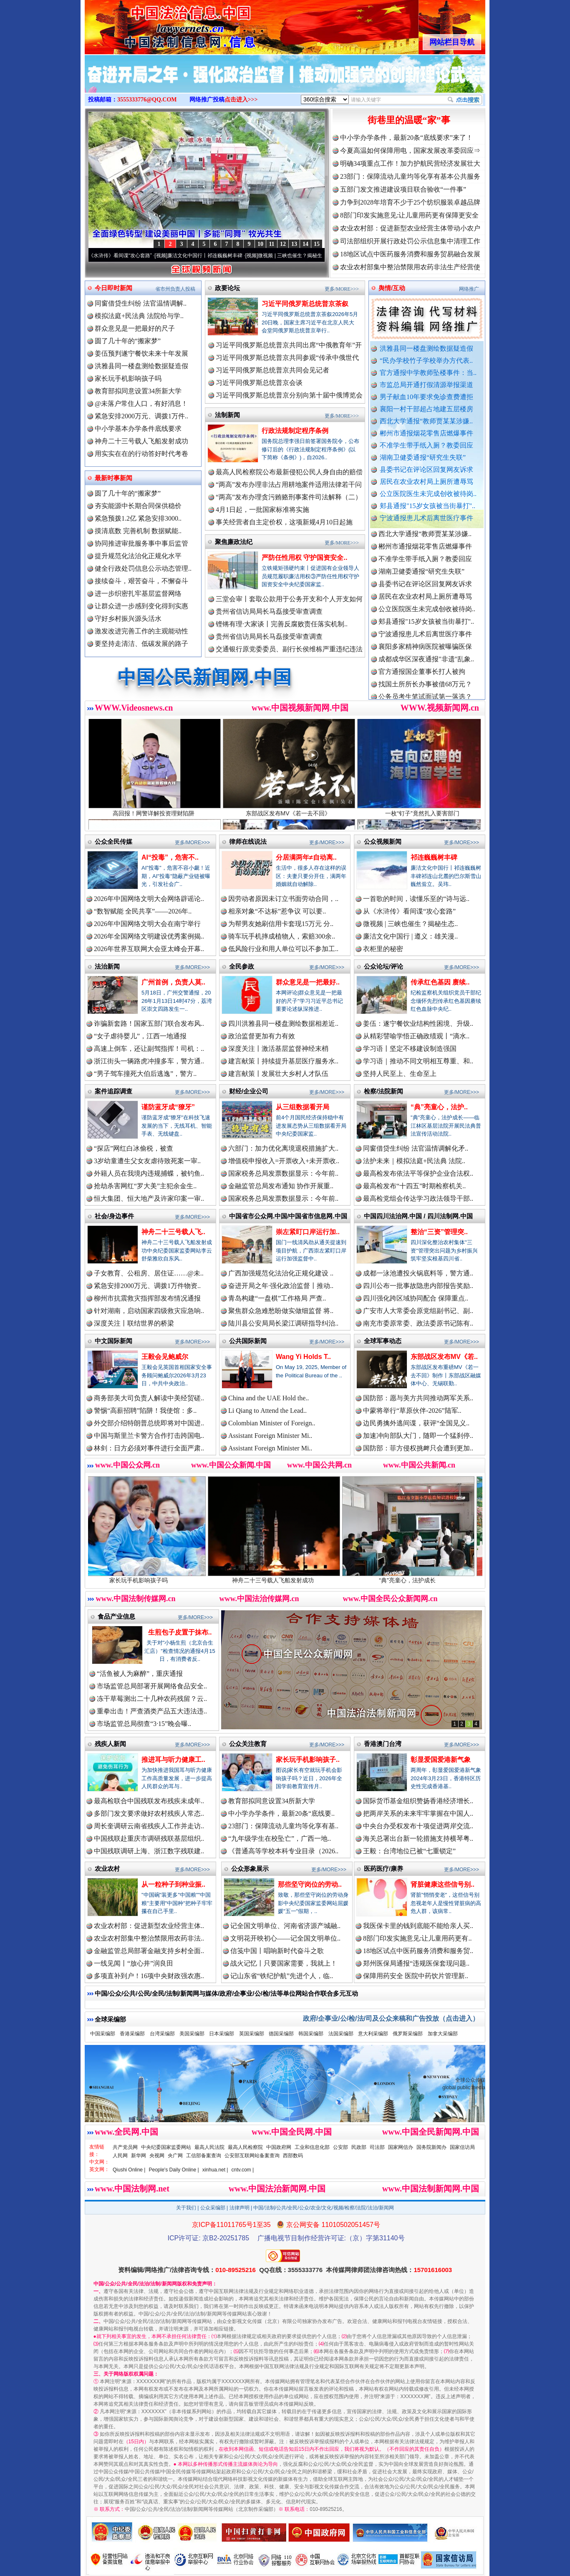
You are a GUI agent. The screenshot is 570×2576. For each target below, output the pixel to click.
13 (294, 244)
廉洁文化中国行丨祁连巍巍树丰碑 (214, 255)
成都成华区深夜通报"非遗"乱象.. (426, 665)
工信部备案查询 (203, 2155)
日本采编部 (221, 2034)
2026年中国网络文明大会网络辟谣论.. (149, 898)
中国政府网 (278, 2147)
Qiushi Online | (129, 2170)
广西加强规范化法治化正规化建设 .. (280, 1273)
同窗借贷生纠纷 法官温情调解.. (141, 303)
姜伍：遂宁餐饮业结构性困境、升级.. (418, 1023)
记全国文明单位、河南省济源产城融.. (285, 1925)
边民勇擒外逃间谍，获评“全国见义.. (416, 1423)
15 (317, 244)
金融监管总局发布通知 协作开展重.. (280, 1185)
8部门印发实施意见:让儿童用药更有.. (417, 1938)
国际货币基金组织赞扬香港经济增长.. (418, 1800)
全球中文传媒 (153, 24)
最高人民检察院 (245, 2147)
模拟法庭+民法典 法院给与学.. (139, 315)
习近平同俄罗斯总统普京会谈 (259, 382)
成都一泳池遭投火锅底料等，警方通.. (418, 1273)
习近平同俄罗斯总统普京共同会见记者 (272, 370)
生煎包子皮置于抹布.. (180, 1632)
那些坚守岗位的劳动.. (310, 1884)
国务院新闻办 (431, 2147)
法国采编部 (340, 2034)
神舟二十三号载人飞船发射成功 (141, 441)
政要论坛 (227, 287)
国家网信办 (400, 2147)
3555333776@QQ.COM (147, 99)
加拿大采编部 (443, 2034)
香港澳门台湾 (382, 1743)
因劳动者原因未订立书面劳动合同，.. (283, 898)
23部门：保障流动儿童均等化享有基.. (283, 1826)
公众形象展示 (250, 1868)
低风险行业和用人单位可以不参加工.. (283, 948)
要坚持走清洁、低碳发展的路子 (141, 643)
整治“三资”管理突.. (439, 1231)
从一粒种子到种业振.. (173, 1884)
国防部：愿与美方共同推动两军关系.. (418, 1398)
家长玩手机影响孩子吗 (128, 378)
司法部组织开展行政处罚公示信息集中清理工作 (410, 241)
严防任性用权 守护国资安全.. (304, 557)
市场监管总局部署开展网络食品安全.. (152, 1686)
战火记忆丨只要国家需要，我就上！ (283, 1963)
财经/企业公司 (248, 1091)
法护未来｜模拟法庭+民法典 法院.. (414, 1160)
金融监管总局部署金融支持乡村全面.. (149, 1950)
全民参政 (241, 966)
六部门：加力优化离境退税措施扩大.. (283, 1148)
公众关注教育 (248, 1743)
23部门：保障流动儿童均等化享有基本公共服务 (410, 176)
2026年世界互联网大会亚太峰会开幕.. (149, 948)
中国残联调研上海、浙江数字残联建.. (149, 1851)
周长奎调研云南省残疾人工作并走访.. (149, 1826)
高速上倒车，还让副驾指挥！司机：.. (149, 1048)
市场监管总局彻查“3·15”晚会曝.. (144, 1723)
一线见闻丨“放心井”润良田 (133, 1963)
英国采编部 (251, 2034)
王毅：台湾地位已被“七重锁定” (409, 1851)
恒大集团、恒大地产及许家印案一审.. (149, 1198)
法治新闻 (107, 966)
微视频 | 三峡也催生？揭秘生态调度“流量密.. (316, 255)
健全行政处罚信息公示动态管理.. (143, 568)
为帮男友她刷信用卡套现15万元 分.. (280, 923)
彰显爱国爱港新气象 (441, 1759)
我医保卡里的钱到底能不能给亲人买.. (418, 1925)
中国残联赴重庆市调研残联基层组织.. (149, 1838)
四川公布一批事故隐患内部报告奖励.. (418, 1285)
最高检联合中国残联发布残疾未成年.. (149, 1800)
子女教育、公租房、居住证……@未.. (149, 1273)
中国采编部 (102, 2034)
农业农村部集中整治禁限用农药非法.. (149, 1938)
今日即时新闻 (113, 287)
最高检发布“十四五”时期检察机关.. (414, 1185)
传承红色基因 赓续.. (440, 982)
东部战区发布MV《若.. (444, 1356)
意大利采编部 (373, 2034)
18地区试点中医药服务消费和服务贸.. (418, 1950)
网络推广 (469, 289)
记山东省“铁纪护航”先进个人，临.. (281, 1975)
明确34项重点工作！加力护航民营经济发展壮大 (410, 163)
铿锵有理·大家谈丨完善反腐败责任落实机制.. (282, 624)
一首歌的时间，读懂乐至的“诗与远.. (416, 898)
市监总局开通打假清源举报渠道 (426, 384)
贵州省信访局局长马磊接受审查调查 (269, 611)
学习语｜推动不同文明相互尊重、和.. (418, 1061)
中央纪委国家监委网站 (166, 2147)
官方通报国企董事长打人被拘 (421, 677)
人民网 (120, 2155)
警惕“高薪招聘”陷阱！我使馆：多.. (145, 1410)
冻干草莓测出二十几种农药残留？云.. (152, 1698)
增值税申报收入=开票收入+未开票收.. (283, 1160)
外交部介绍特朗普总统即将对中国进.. (149, 1423)
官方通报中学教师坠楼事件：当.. (428, 372)
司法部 (377, 2147)
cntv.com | (242, 2170)
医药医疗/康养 (383, 1868)
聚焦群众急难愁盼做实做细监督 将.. (280, 1310)
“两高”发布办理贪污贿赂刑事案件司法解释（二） (289, 497)
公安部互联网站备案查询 (252, 2155)
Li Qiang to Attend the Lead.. (267, 1410)
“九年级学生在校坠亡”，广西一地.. (279, 1838)
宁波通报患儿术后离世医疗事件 (426, 517)
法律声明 (240, 2208)
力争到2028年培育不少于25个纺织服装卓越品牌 (410, 202)
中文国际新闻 (113, 1340)
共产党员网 (125, 2147)
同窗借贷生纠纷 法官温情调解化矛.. (415, 1148)
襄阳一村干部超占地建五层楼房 (426, 408)
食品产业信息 (116, 1616)
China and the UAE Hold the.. (268, 1398)
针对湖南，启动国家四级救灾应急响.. (149, 1310)
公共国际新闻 (248, 1340)
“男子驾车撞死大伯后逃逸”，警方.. (145, 1073)
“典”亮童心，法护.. (439, 1107)
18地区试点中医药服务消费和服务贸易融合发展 (410, 254)
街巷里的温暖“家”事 (409, 120)
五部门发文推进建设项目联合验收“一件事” (403, 189)
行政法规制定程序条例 (295, 430)
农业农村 (107, 1868)
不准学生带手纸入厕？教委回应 (426, 445)
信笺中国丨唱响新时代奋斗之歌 (277, 1950)
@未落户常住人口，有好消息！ (141, 403)
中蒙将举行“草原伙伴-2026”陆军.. (412, 1410)
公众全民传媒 (113, 841)
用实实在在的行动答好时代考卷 (141, 453)
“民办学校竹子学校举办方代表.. (426, 360)
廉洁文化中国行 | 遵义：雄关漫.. (410, 936)
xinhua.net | (215, 2170)
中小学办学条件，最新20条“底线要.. (281, 1813)
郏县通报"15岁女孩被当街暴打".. (427, 505)
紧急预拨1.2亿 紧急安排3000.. (138, 518)
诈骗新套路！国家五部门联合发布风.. (149, 1023)
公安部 (340, 2147)
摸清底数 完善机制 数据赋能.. (138, 530)
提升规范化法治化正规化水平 (138, 555)
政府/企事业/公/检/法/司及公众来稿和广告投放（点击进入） (391, 2018)
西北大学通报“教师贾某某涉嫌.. (426, 421)
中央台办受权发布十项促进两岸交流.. (418, 1826)
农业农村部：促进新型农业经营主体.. (149, 1925)
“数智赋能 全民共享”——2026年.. (143, 911)
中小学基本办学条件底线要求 (138, 428)
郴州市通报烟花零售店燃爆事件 (426, 433)
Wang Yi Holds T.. (303, 1356)
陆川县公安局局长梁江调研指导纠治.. (283, 1323)
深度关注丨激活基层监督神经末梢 (278, 1048)
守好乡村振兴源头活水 (128, 618)
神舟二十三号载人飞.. (173, 1231)
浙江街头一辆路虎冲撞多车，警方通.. (149, 1061)
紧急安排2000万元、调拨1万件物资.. (147, 1285)
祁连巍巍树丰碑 (434, 857)
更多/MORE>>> (342, 289)
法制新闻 (227, 414)
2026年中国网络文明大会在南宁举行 (147, 923)
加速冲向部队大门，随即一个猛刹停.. (418, 1435)
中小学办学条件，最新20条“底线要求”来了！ (406, 137)
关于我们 (186, 2208)
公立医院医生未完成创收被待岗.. (428, 493)
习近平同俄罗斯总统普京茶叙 (305, 303)
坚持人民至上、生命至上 (399, 1073)
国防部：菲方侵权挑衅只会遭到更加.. (418, 1448)
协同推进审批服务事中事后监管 (141, 543)
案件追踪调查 (113, 1091)
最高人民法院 (209, 2147)
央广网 (175, 2155)
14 (305, 244)
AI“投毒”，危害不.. (170, 857)
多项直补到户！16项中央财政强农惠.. (149, 1975)
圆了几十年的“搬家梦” (128, 340)
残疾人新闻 (110, 1743)
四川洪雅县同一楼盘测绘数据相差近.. (283, 1023)
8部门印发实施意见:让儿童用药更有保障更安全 (409, 215)
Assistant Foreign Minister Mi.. (270, 1435)
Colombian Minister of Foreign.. (271, 1423)
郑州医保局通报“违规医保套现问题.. (416, 1963)
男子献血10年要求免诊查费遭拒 (426, 396)
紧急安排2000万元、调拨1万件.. (141, 416)
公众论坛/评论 (383, 966)
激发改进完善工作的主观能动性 (141, 631)
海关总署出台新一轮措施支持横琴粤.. (418, 1838)
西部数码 (293, 2155)
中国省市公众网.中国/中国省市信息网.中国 (288, 1216)
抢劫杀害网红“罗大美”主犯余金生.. (145, 1185)
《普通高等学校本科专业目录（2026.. (283, 1851)
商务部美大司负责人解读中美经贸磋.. (149, 1398)
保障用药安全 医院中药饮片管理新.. (415, 1975)
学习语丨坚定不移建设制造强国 (410, 1048)
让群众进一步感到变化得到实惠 (141, 606)
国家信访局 (462, 2147)
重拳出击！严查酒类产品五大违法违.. (152, 1711)
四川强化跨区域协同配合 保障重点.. (415, 1298)
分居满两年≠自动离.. (306, 857)
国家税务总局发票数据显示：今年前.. (283, 1173)
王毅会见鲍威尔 (164, 1356)
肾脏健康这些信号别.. (442, 1884)
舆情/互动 (391, 287)
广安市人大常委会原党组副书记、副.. (418, 1310)
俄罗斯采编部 (408, 2034)
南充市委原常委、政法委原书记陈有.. (418, 1323)
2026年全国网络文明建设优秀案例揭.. (149, 936)
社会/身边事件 (114, 1216)
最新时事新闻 (113, 477)
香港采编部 (132, 2034)
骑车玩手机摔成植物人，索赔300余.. (281, 936)
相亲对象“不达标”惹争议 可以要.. (277, 911)
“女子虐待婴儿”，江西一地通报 (140, 1036)
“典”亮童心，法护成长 (421, 1577)
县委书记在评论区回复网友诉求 (426, 469)
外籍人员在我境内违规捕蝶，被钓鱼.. (149, 1173)
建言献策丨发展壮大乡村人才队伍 (278, 1073)
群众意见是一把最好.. (308, 982)
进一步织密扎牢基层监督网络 (138, 593)
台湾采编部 (162, 2034)
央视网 (156, 2155)
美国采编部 (191, 2034)
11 (271, 244)
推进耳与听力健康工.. (173, 1759)
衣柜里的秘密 (383, 948)
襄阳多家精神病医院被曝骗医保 (425, 652)
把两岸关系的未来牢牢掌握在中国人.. (418, 1813)
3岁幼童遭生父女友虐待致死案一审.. (147, 1160)
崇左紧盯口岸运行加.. (308, 1231)
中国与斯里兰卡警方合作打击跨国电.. (149, 1435)
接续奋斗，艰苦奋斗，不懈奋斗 (141, 581)
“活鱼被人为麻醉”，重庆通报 (140, 1673)
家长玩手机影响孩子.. (308, 1759)
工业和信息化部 (312, 2147)
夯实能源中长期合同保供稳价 (138, 505)
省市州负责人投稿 (175, 289)
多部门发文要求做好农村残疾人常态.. (149, 1813)
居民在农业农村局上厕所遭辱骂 (426, 481)
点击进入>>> (241, 99)
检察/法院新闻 (383, 1091)
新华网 (138, 2155)
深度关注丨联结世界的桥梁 (134, 1323)
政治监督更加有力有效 (261, 1036)
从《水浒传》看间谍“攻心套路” (127, 255)
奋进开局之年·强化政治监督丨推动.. (280, 1285)
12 (283, 244)
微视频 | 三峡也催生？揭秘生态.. (410, 923)
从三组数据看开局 (302, 1107)
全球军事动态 (382, 1340)
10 (260, 244)
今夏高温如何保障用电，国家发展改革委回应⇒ (410, 150)
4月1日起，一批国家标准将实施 (262, 509)
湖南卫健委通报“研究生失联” (423, 457)
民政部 (358, 2147)
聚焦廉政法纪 (233, 541)
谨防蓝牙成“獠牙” (168, 1107)
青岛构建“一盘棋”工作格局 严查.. (277, 1298)
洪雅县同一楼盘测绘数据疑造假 (426, 348)
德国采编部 (281, 2034)
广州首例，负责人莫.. (173, 982)
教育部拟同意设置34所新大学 (138, 391)
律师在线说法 (248, 841)
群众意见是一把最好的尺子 (135, 328)
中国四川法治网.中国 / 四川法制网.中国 (418, 1216)
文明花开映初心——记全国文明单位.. (285, 1938)
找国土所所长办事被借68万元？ (425, 690)
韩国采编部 (310, 2034)
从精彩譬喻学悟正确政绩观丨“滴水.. (416, 1036)
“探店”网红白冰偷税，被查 (133, 1148)
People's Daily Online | (174, 2170)
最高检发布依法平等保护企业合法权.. (418, 1173)
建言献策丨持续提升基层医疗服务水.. (283, 1061)
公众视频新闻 (382, 841)
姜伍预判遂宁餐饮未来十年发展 (141, 353)
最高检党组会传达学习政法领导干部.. (418, 1198)
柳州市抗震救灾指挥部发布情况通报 (147, 1298)
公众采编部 (212, 2208)
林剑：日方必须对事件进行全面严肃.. (149, 1448)
